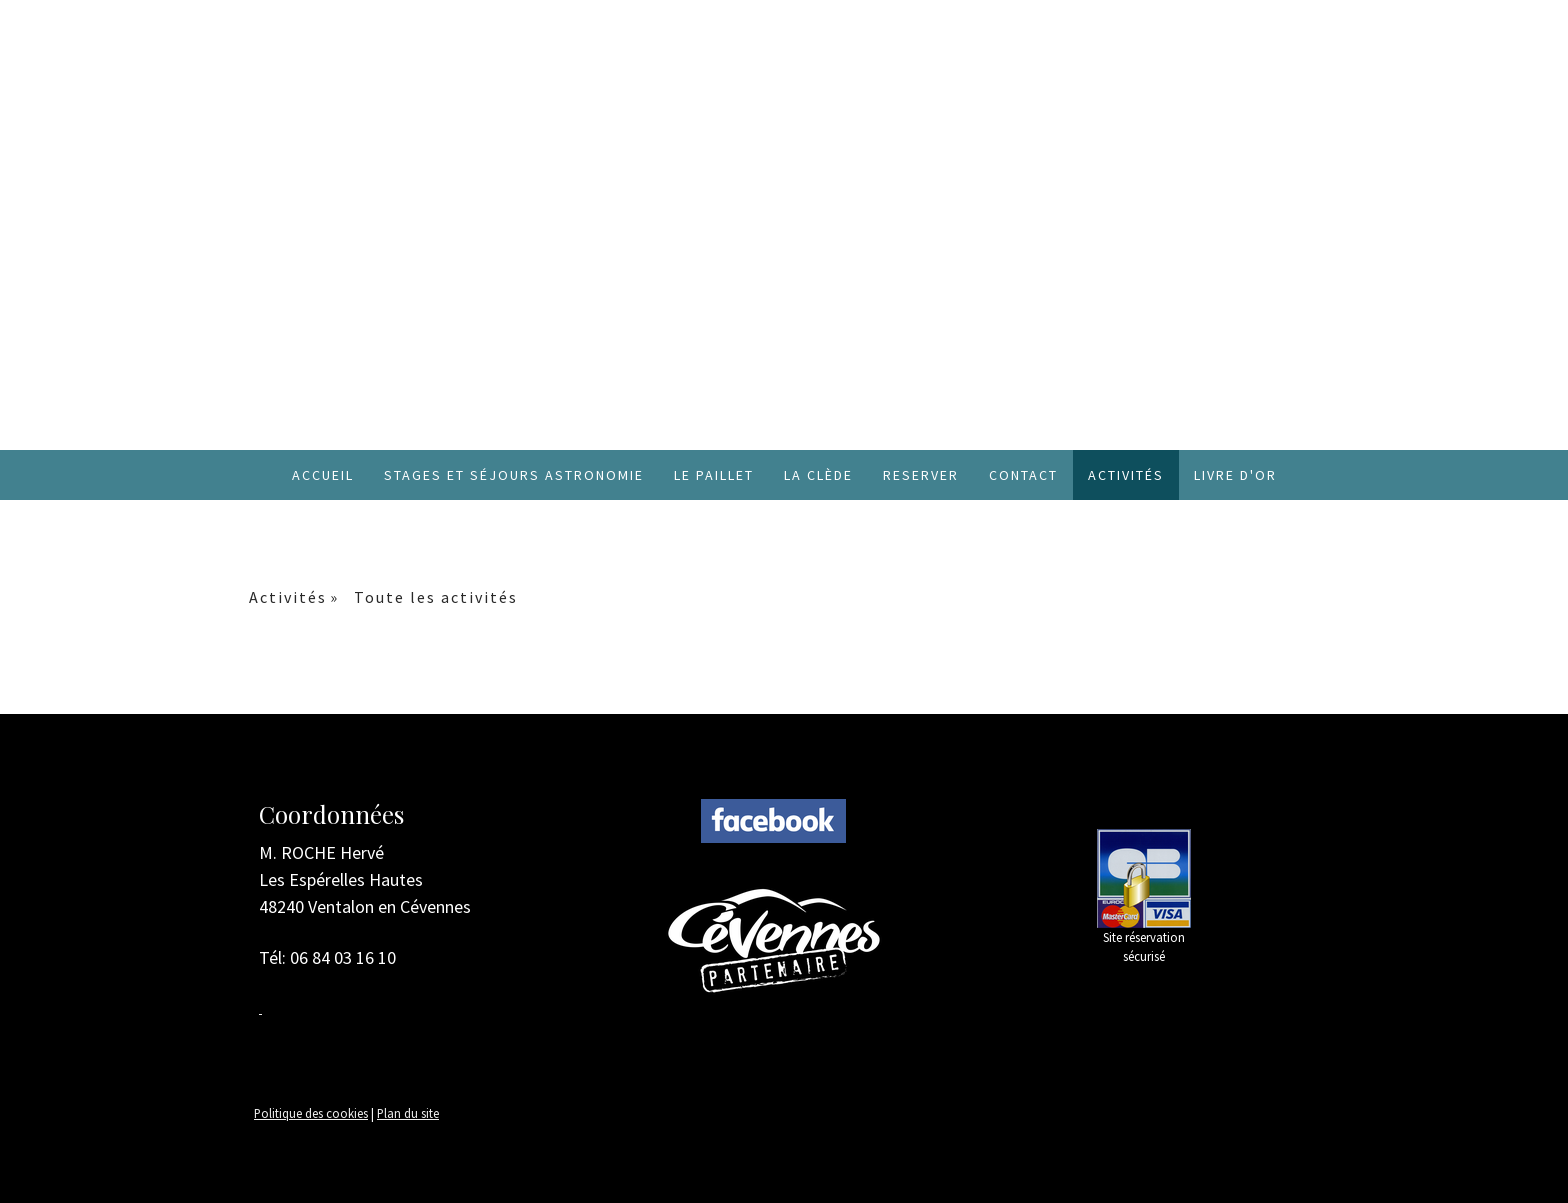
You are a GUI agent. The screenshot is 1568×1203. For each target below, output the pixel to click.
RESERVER (921, 475)
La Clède (818, 475)
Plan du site (408, 1113)
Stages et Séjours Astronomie (514, 475)
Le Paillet (714, 475)
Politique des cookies (311, 1113)
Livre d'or (1235, 475)
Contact (1023, 475)
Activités (1126, 475)
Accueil (323, 475)
